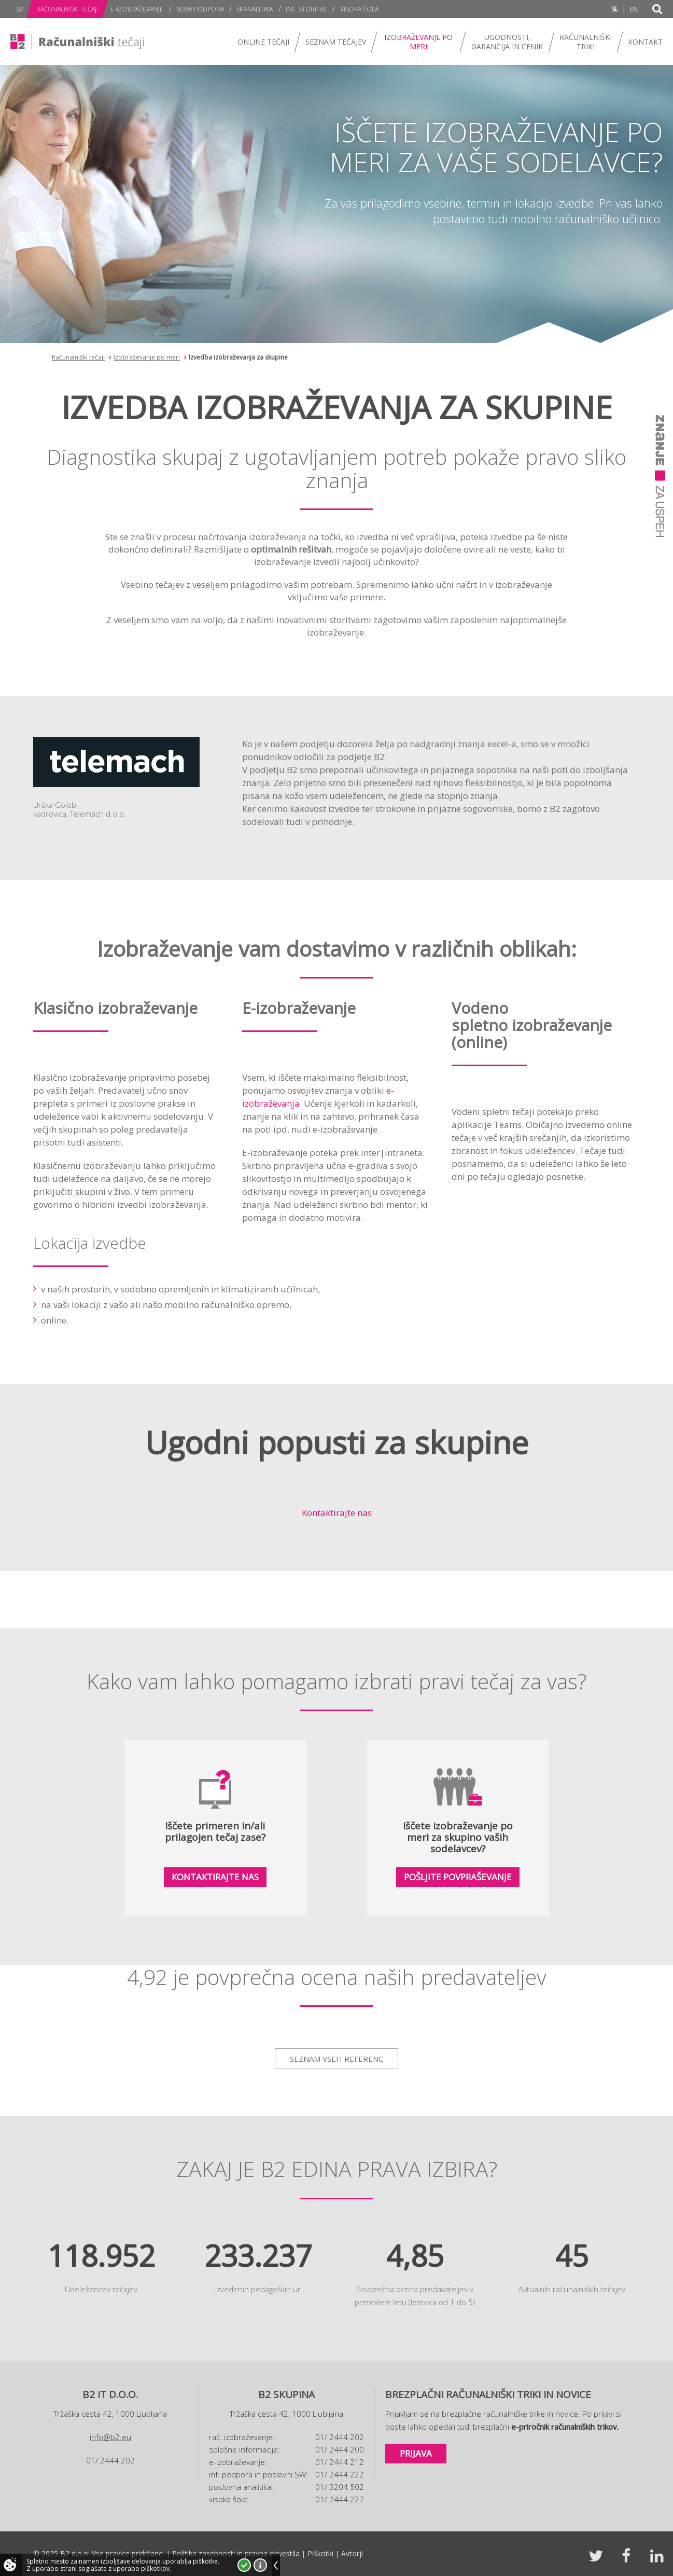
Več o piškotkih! (260, 2565)
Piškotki (320, 2553)
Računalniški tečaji (78, 357)
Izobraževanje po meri (147, 357)
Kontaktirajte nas (337, 1513)
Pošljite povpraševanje (458, 1877)
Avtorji (352, 2553)
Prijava (416, 2453)
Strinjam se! (244, 2565)
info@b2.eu (110, 2437)
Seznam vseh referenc (336, 2059)
